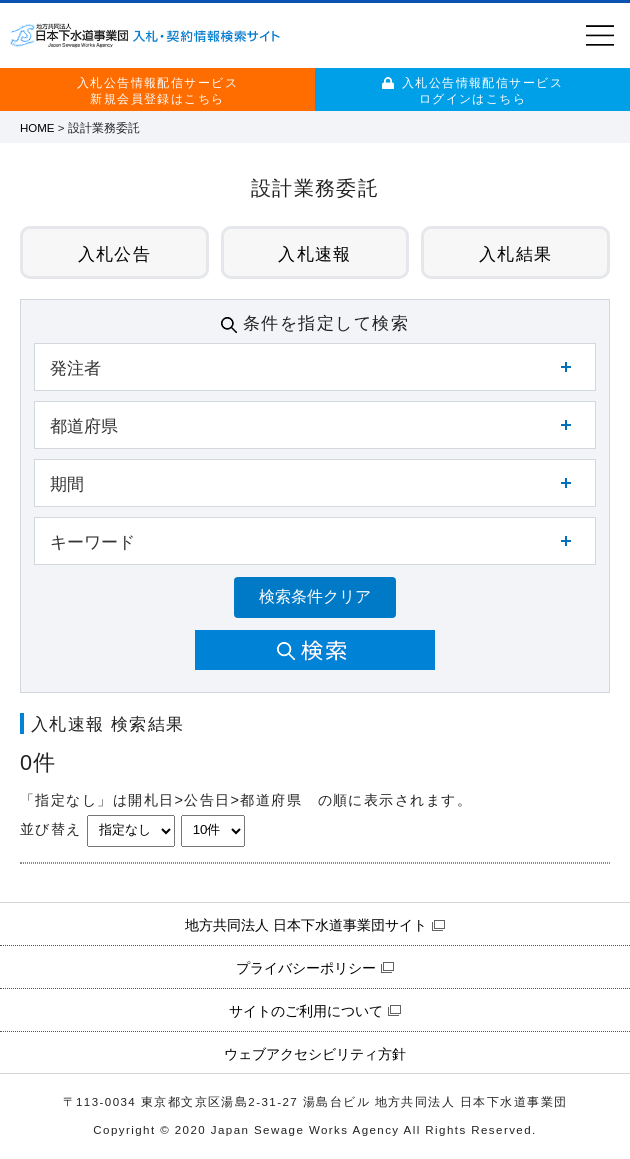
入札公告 (115, 254)
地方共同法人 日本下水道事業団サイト (306, 925)
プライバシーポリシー (306, 968)
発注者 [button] (75, 368)
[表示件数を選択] (213, 831)
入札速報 (315, 254)
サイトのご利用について (306, 1011)
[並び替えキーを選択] (131, 831)
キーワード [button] (92, 542)
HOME (37, 128)
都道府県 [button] (84, 426)
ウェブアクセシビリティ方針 (315, 1054)
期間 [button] (67, 484)
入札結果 (516, 254)
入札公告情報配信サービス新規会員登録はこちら (157, 91)
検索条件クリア (315, 596)
